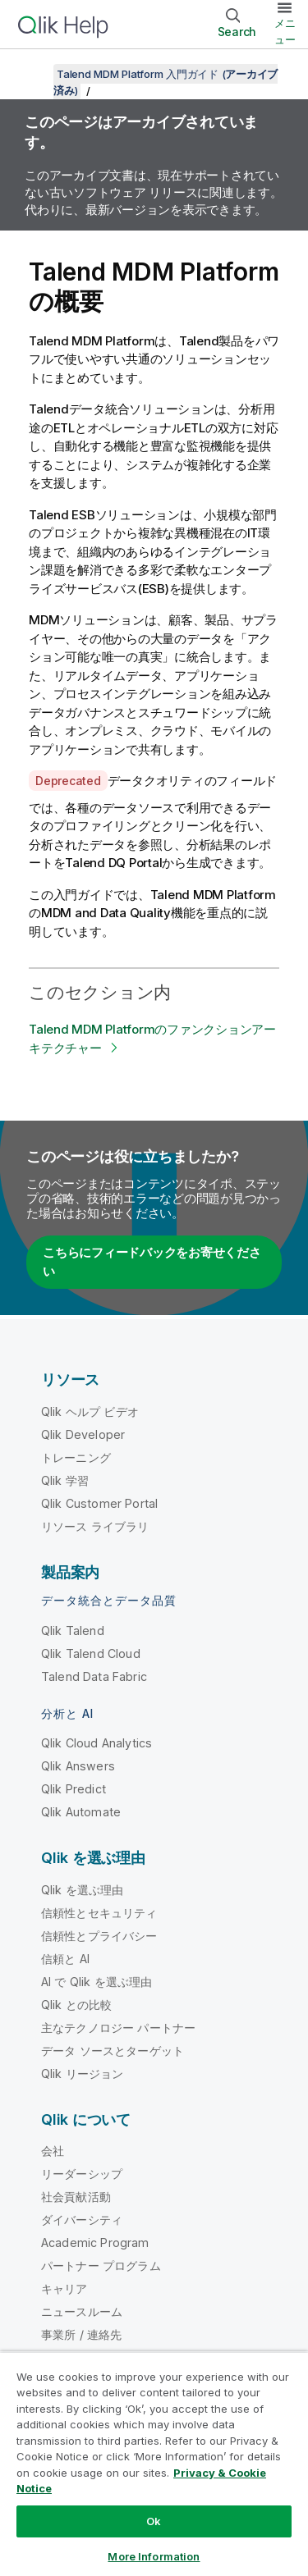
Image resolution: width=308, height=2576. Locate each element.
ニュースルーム (81, 2311)
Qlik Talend (72, 1630)
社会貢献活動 (76, 2197)
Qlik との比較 (76, 2005)
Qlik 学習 (65, 1480)
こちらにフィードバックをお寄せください (152, 1262)
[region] (154, 2463)
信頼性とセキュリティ (99, 1913)
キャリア (64, 2288)
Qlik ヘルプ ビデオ (90, 1411)
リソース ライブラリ (95, 1526)
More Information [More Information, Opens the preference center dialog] (154, 2556)
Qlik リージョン (82, 2073)
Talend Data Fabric (94, 1676)
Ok (153, 2521)
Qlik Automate (81, 1812)
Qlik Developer (83, 1434)
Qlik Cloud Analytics (96, 1743)
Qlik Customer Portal (99, 1503)
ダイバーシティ (81, 2220)
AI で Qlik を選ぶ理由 (96, 1982)
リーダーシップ (81, 2174)
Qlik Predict (73, 1789)
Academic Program (95, 2242)
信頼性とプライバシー (99, 1936)
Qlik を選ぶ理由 (82, 1890)
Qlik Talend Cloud (90, 1653)
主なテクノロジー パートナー (118, 2028)
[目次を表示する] (33, 73)
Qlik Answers (78, 1766)
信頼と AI (65, 1959)
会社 (52, 2151)
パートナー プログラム (101, 2265)
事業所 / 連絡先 (81, 2334)
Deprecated (68, 781)
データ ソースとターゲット (112, 2051)
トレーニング (76, 1457)
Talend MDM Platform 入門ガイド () (165, 82)
